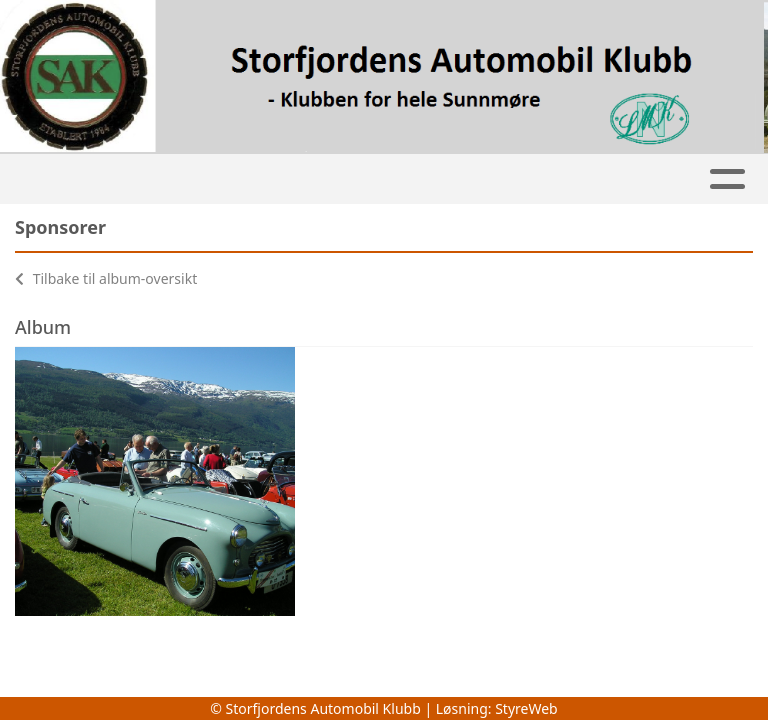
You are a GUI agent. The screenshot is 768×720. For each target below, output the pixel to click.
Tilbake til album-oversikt (106, 278)
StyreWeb (526, 708)
